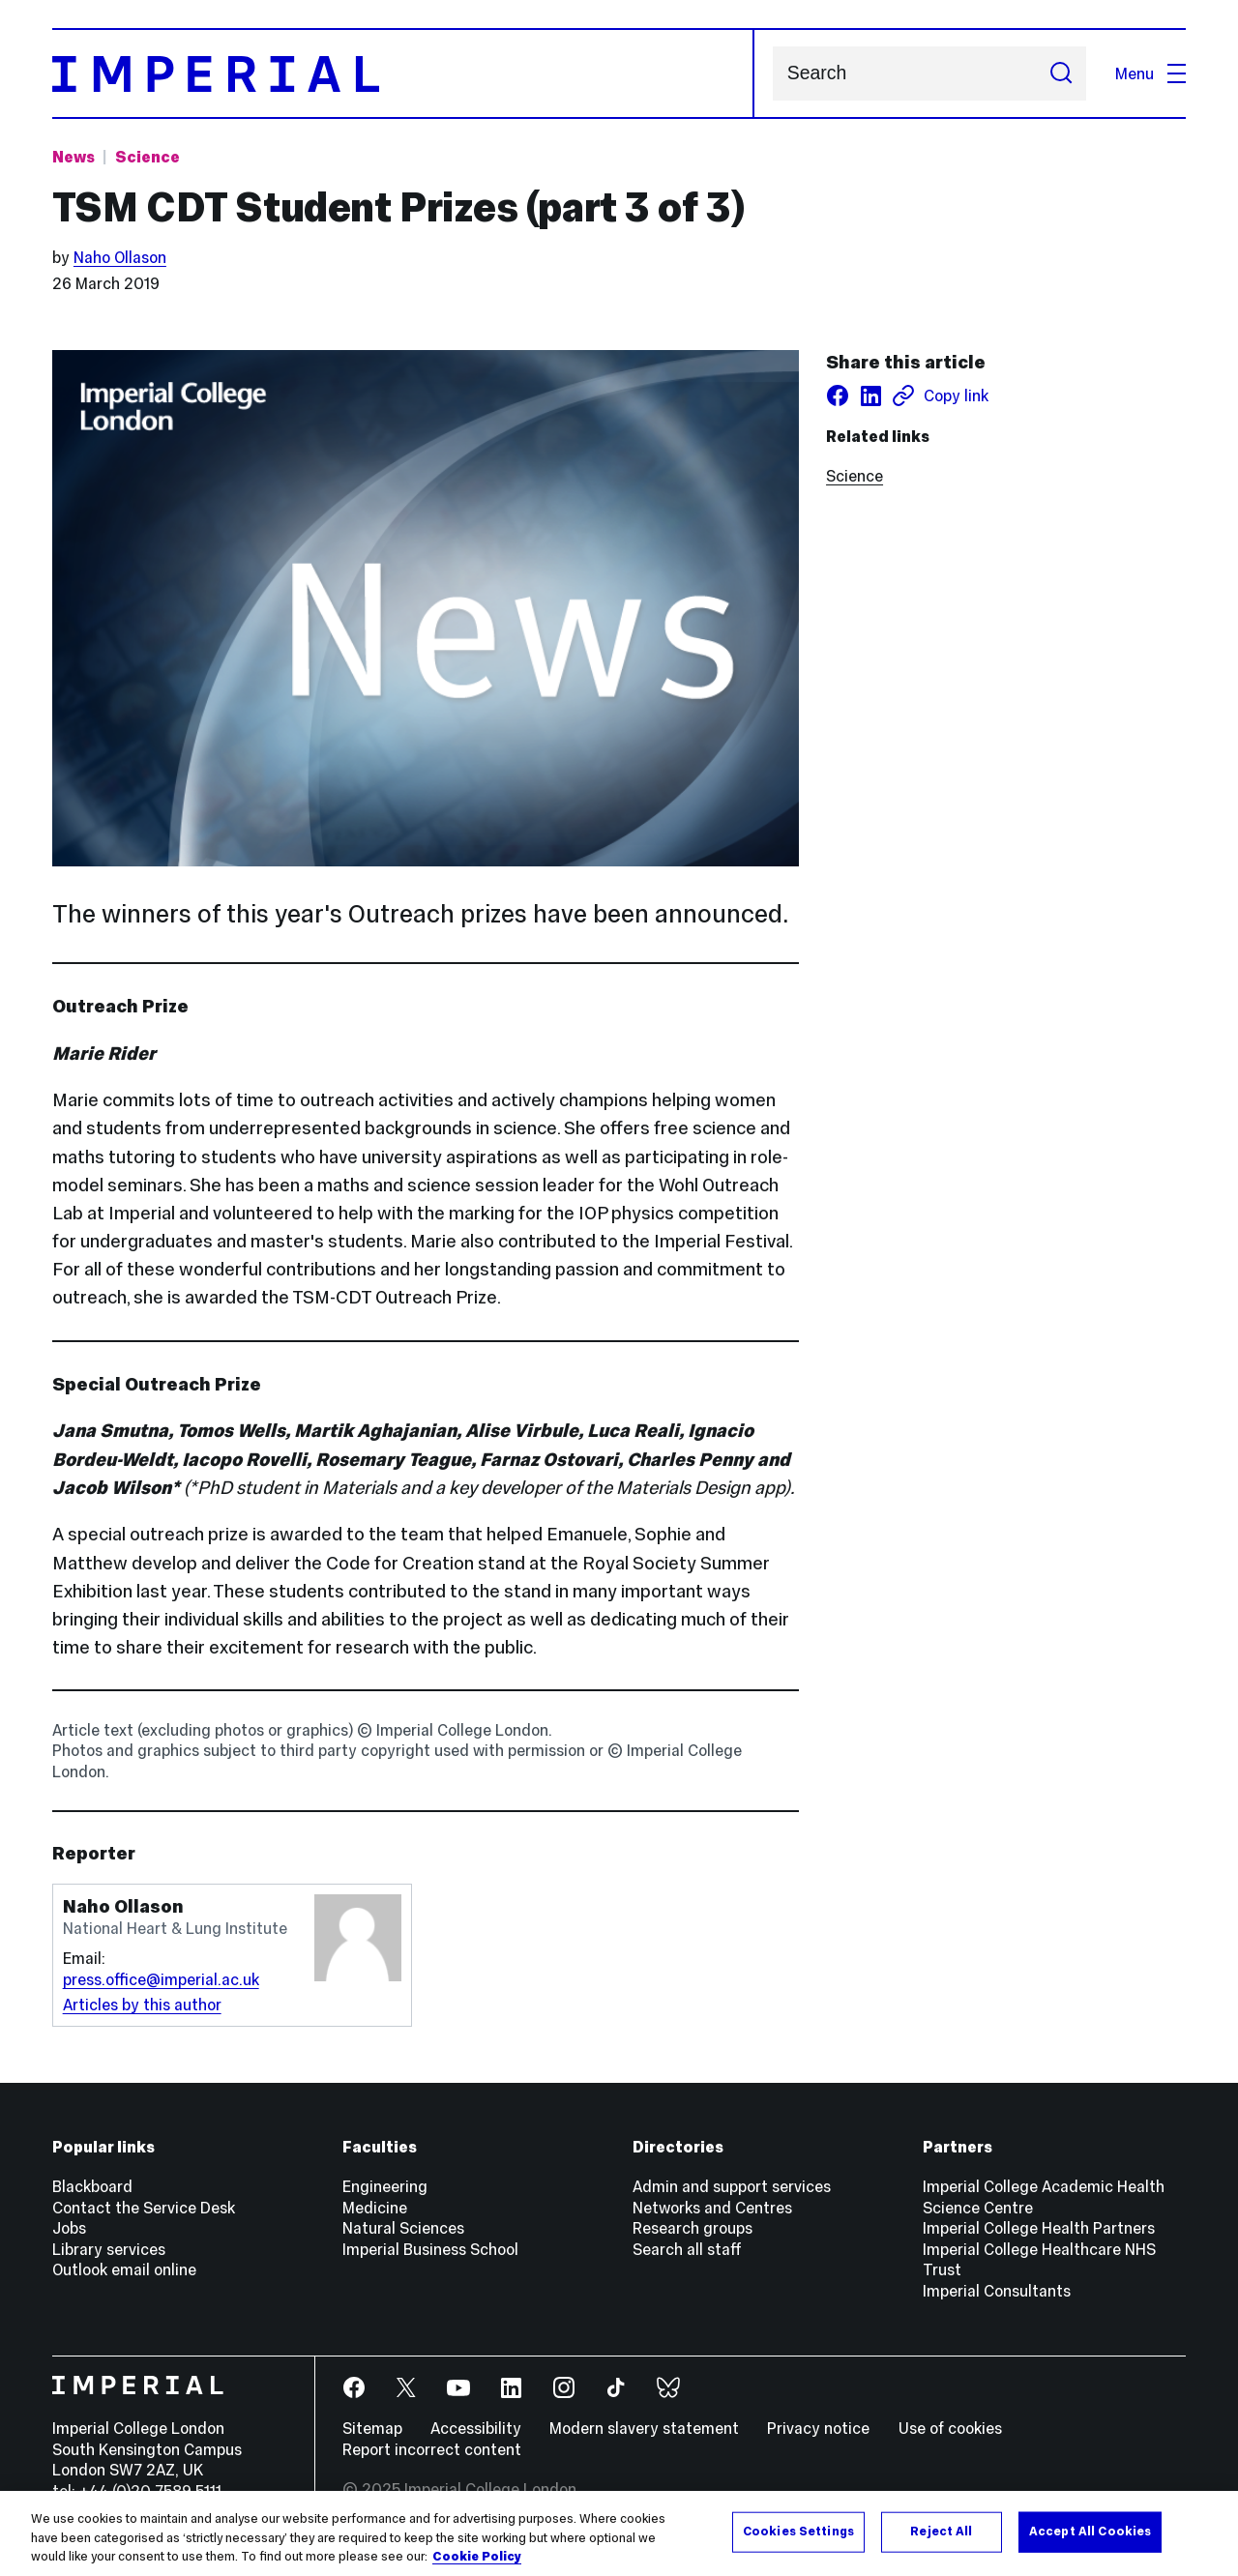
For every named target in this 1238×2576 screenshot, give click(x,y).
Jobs (69, 2228)
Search (772, 73)
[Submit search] (1060, 73)
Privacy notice (818, 2428)
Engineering (384, 2186)
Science (854, 475)
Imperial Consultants (997, 2290)
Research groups (692, 2228)
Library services (108, 2249)
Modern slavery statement (644, 2428)
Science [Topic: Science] (147, 156)
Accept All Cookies (1090, 2538)
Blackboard (92, 2186)
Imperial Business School (430, 2249)
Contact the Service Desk (143, 2207)
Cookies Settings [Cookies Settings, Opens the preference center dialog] (798, 2538)
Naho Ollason (120, 257)
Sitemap (372, 2428)
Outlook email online (124, 2269)
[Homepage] (403, 73)
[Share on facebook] (837, 395)
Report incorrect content (431, 2449)
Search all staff (687, 2249)
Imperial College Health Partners (1039, 2228)
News (73, 156)
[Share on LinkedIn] (870, 395)
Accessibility (475, 2428)
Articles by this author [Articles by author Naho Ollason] (142, 2004)
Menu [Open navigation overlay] (1150, 73)
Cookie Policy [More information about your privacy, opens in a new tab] (476, 2563)
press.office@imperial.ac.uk (161, 1979)
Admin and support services (732, 2186)
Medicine (374, 2207)
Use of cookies (950, 2428)
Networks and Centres (712, 2207)
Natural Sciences (403, 2228)
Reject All (941, 2538)
